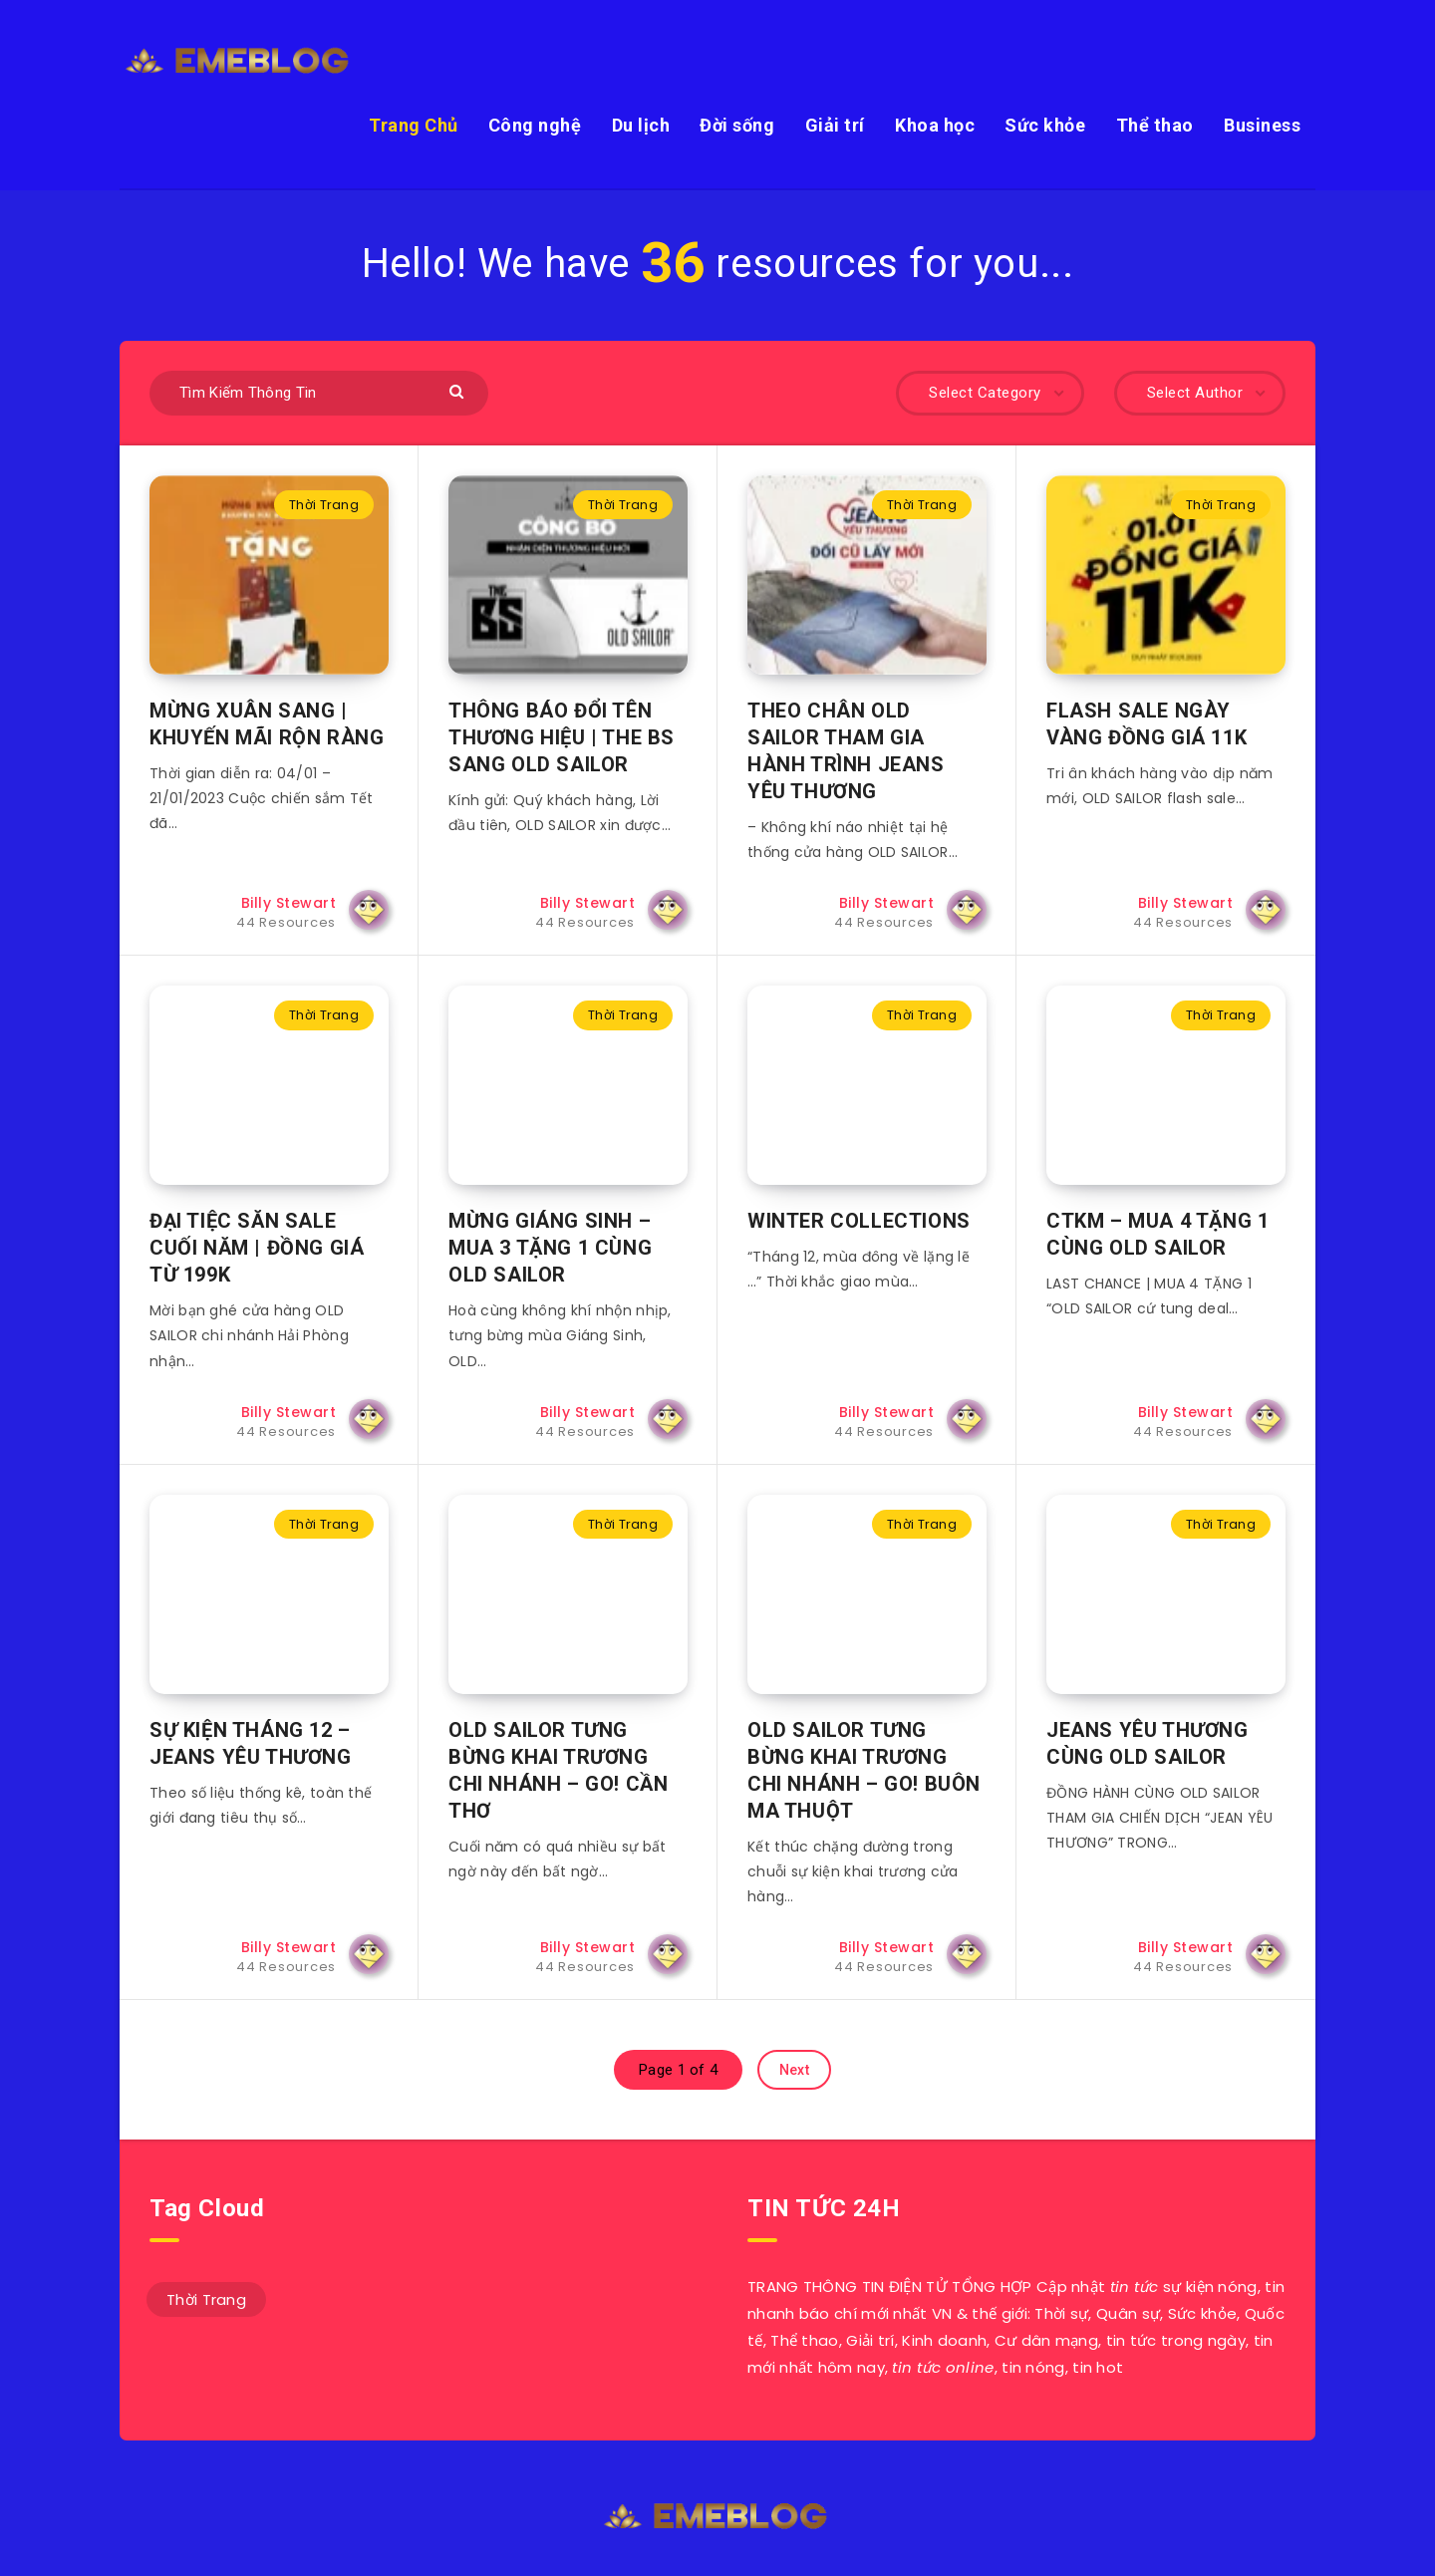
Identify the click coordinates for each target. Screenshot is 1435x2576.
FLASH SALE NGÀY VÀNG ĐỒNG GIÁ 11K (1146, 724)
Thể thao (1155, 125)
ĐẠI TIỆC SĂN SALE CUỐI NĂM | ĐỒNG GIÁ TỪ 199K (256, 1248)
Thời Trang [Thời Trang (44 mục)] (206, 2299)
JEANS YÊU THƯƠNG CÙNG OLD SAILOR (1147, 1743)
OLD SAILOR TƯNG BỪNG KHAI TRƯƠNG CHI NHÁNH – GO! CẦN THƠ (558, 1770)
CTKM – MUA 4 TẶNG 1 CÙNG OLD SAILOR (1157, 1234)
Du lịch (641, 125)
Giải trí (835, 125)
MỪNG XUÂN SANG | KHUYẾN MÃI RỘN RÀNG (266, 724)
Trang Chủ (413, 125)
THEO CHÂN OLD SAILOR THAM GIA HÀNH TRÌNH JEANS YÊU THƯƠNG (846, 751)
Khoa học (935, 125)
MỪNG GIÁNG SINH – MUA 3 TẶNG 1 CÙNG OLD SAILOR (550, 1248)
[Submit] (458, 390)
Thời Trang (324, 504)
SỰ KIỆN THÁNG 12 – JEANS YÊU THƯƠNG (250, 1743)
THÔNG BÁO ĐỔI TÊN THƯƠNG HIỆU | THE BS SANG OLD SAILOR (561, 737)
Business (1262, 125)
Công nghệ (535, 125)
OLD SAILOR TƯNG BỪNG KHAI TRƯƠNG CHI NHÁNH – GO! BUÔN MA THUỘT (864, 1770)
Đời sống (737, 125)
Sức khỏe (1044, 125)
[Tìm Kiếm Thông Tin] (318, 393)
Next (794, 2070)
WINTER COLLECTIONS (859, 1221)
